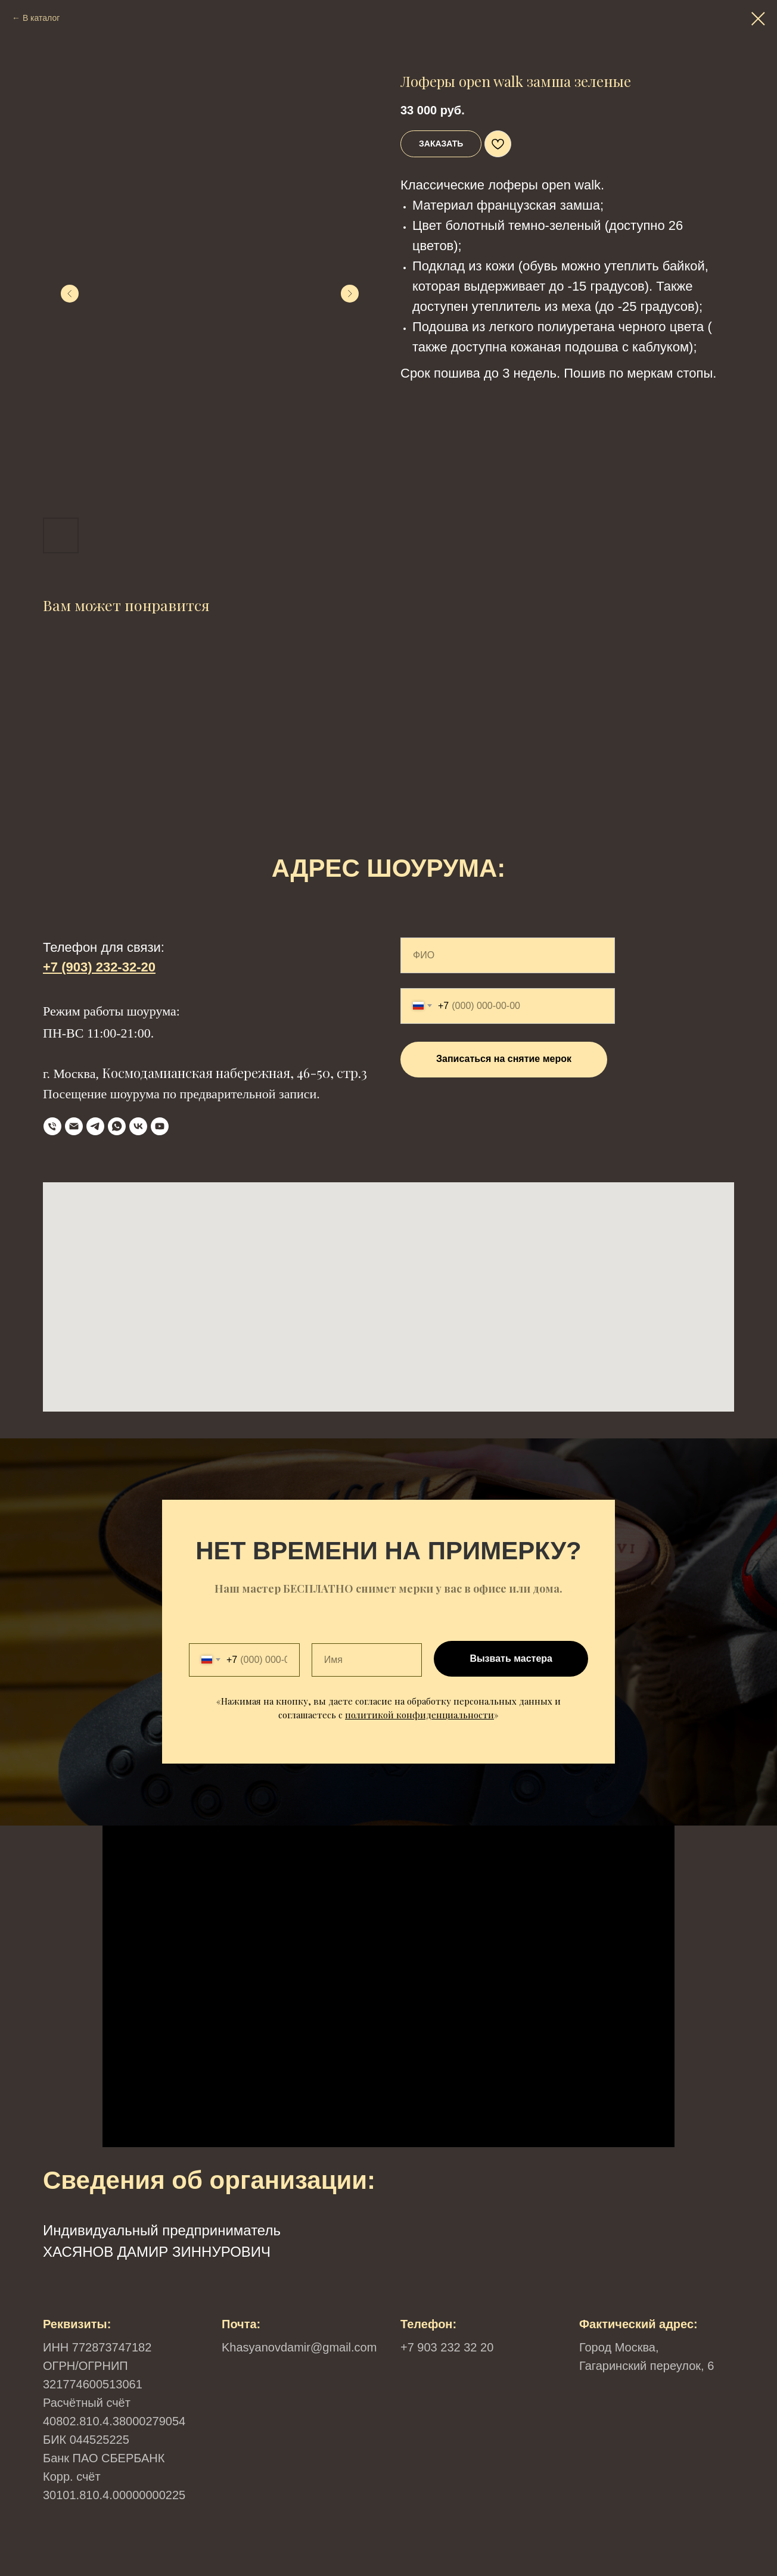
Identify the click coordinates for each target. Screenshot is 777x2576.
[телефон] (52, 1126)
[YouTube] (160, 1126)
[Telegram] (95, 1126)
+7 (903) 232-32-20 (99, 967)
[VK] (138, 1126)
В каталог (41, 18)
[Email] (74, 1126)
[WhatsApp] (117, 1126)
